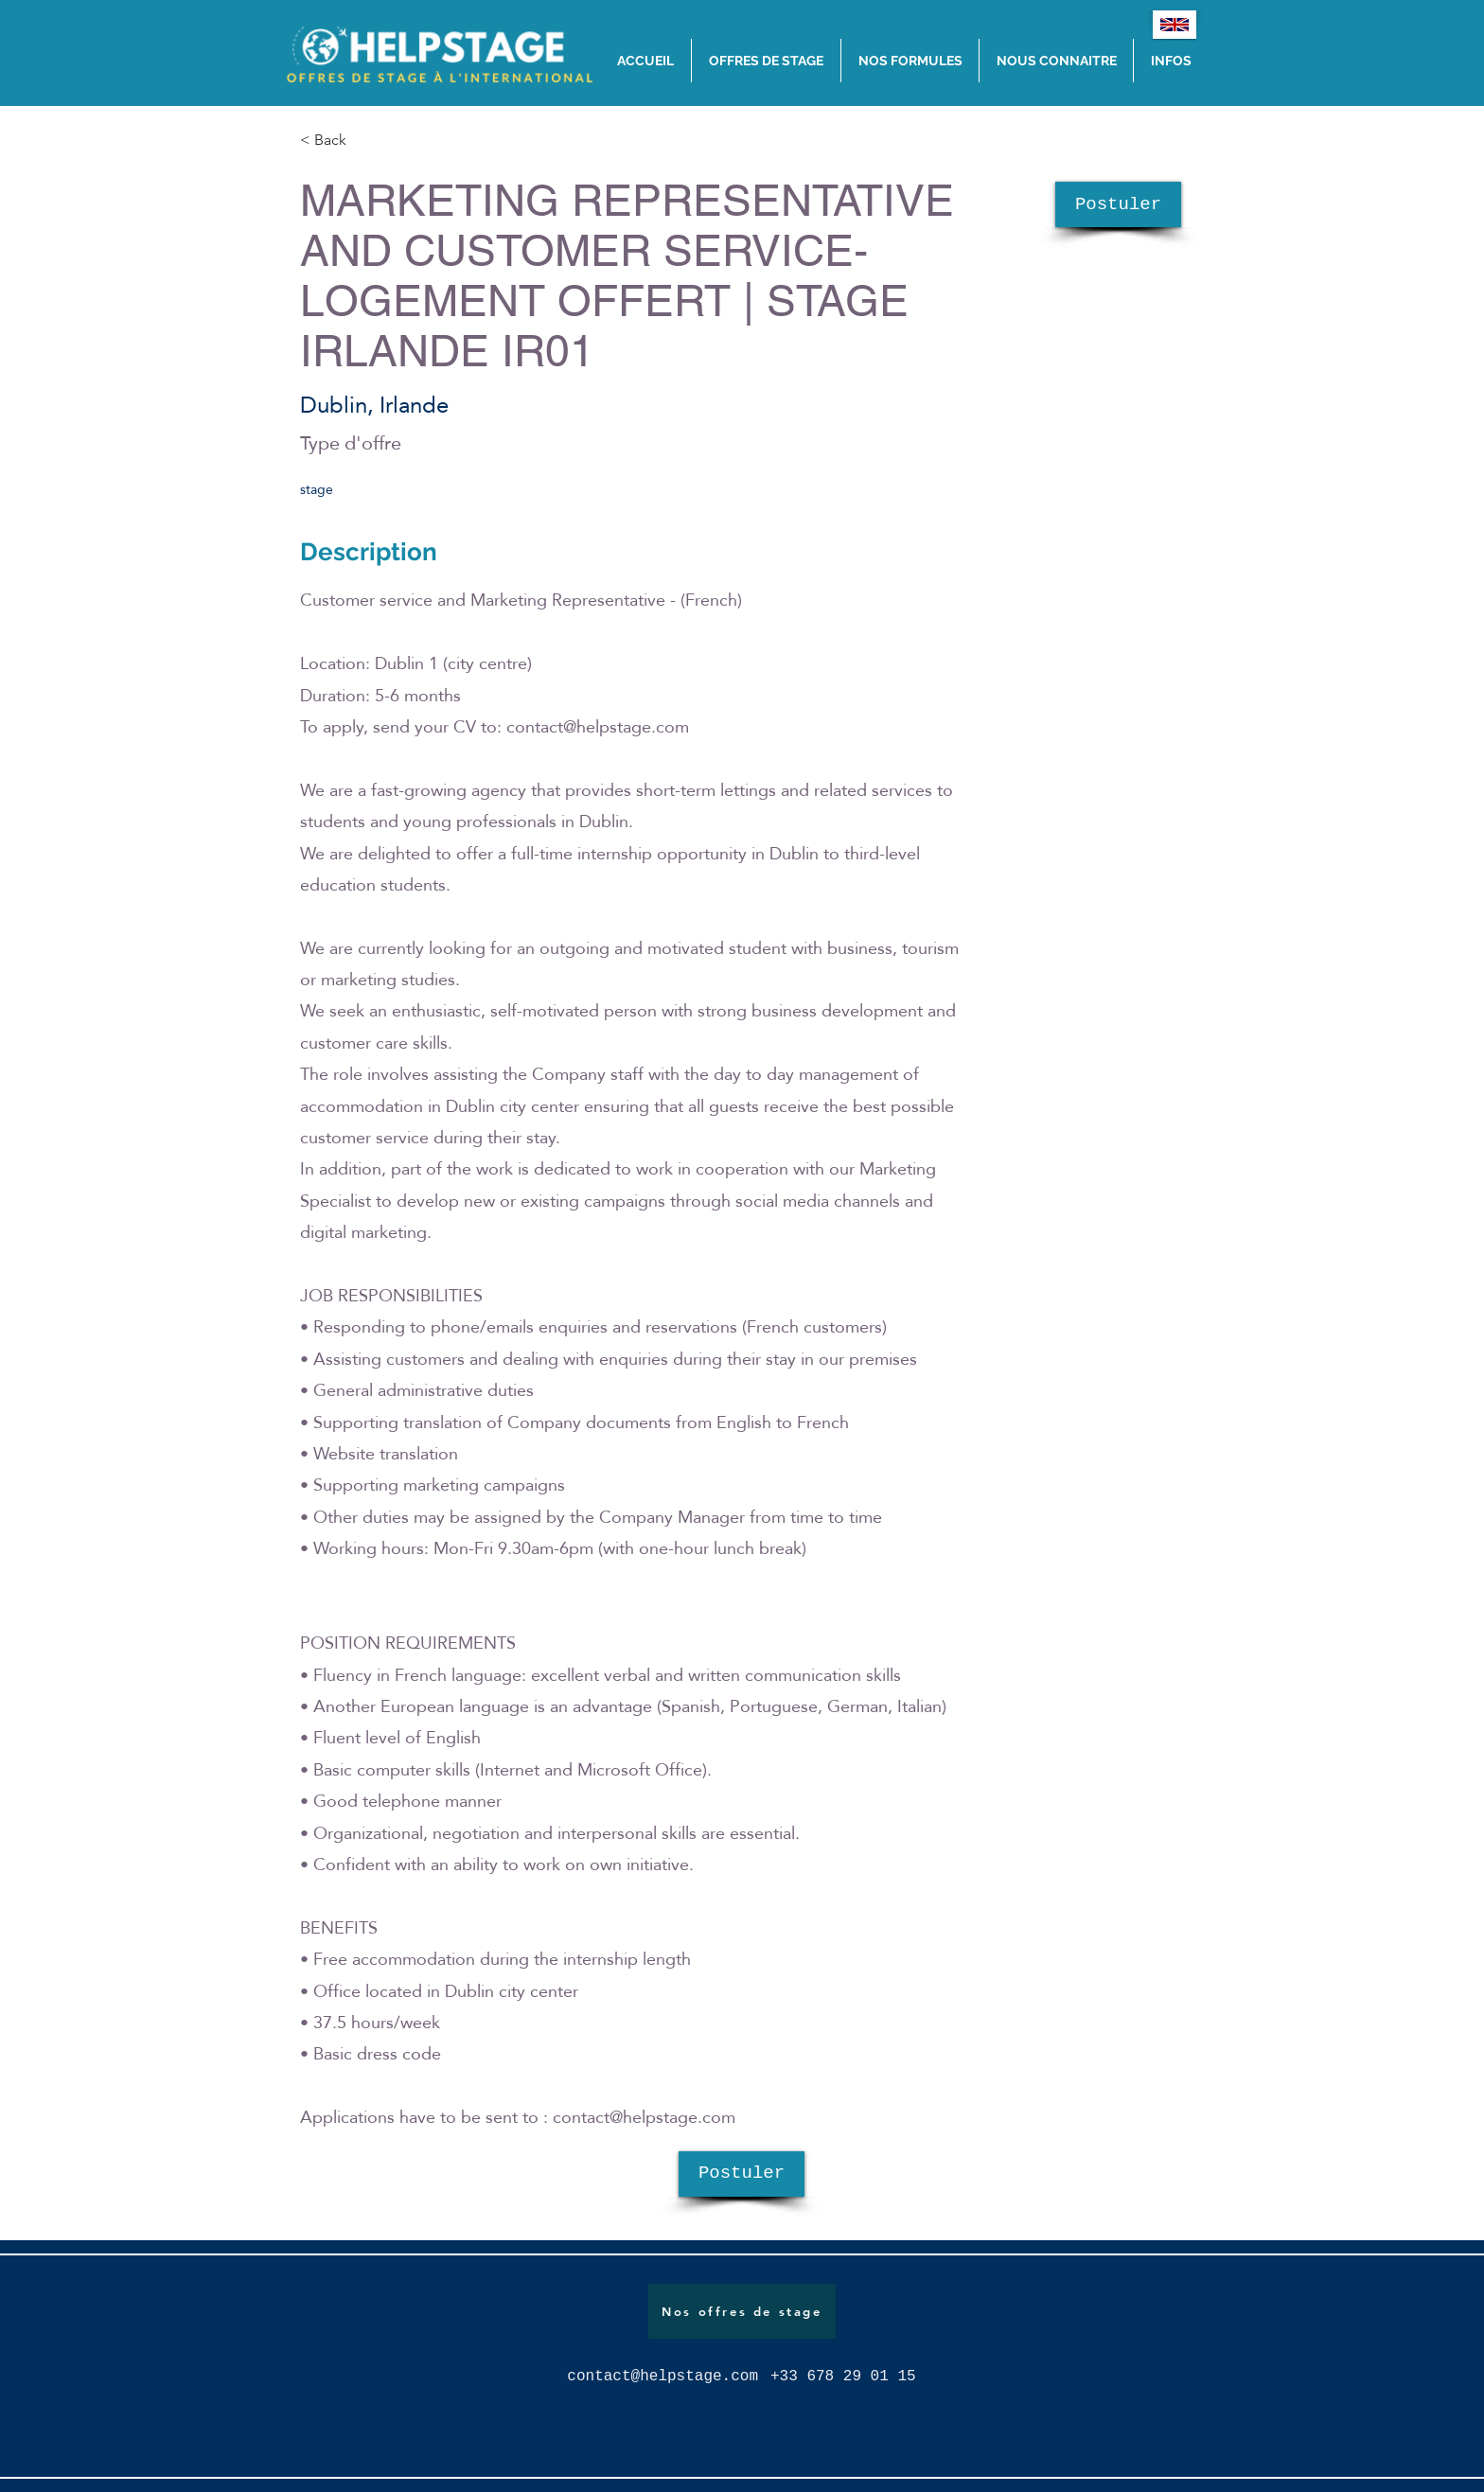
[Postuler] (1118, 204)
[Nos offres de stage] (742, 2311)
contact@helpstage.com (597, 726)
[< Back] (367, 140)
